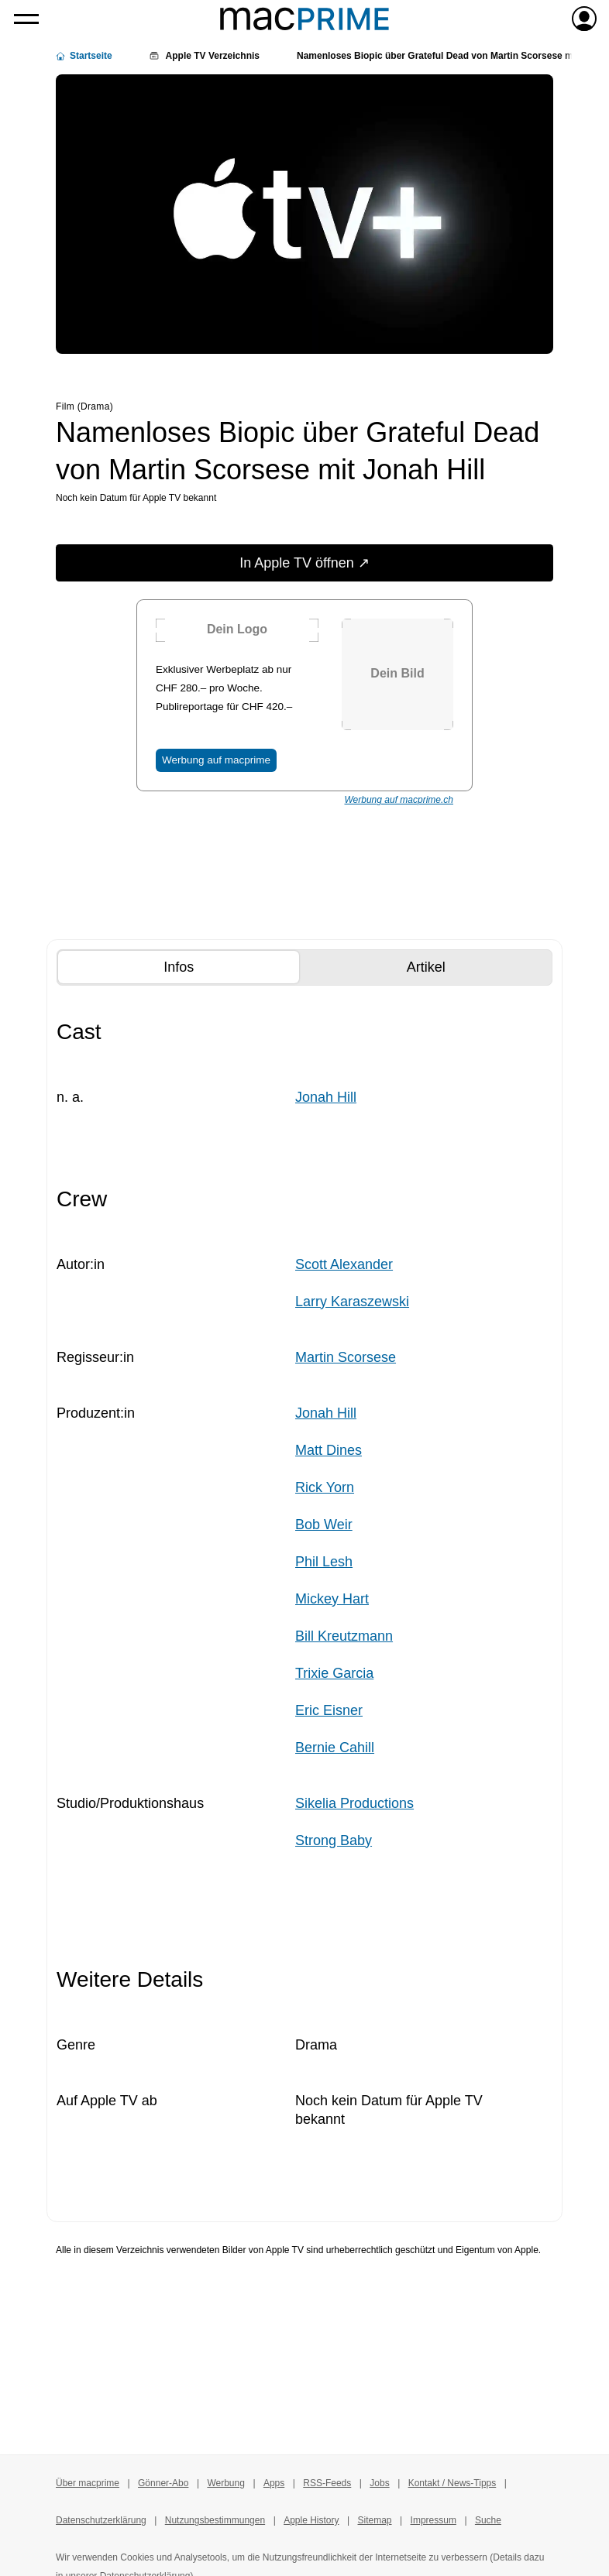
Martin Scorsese (345, 1357)
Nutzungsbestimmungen (215, 2520)
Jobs (379, 2483)
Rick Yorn (324, 1487)
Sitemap (375, 2520)
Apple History (311, 2520)
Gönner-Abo (163, 2483)
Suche (488, 2520)
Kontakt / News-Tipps (452, 2483)
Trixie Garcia (334, 1673)
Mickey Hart (332, 1599)
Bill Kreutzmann (344, 1636)
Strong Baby (333, 1840)
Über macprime (87, 2483)
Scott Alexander (344, 1264)
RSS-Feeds (327, 2483)
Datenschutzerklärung (101, 2520)
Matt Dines (328, 1450)
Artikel (453, 966)
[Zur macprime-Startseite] (304, 18)
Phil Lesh (324, 1561)
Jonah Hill (325, 1097)
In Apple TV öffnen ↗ (304, 563)
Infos (206, 966)
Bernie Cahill (334, 1747)
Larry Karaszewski (352, 1301)
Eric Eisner (329, 1710)
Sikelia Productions (354, 1803)
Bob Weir (324, 1524)
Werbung (225, 2483)
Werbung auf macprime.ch (398, 799)
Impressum (433, 2520)
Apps (273, 2483)
